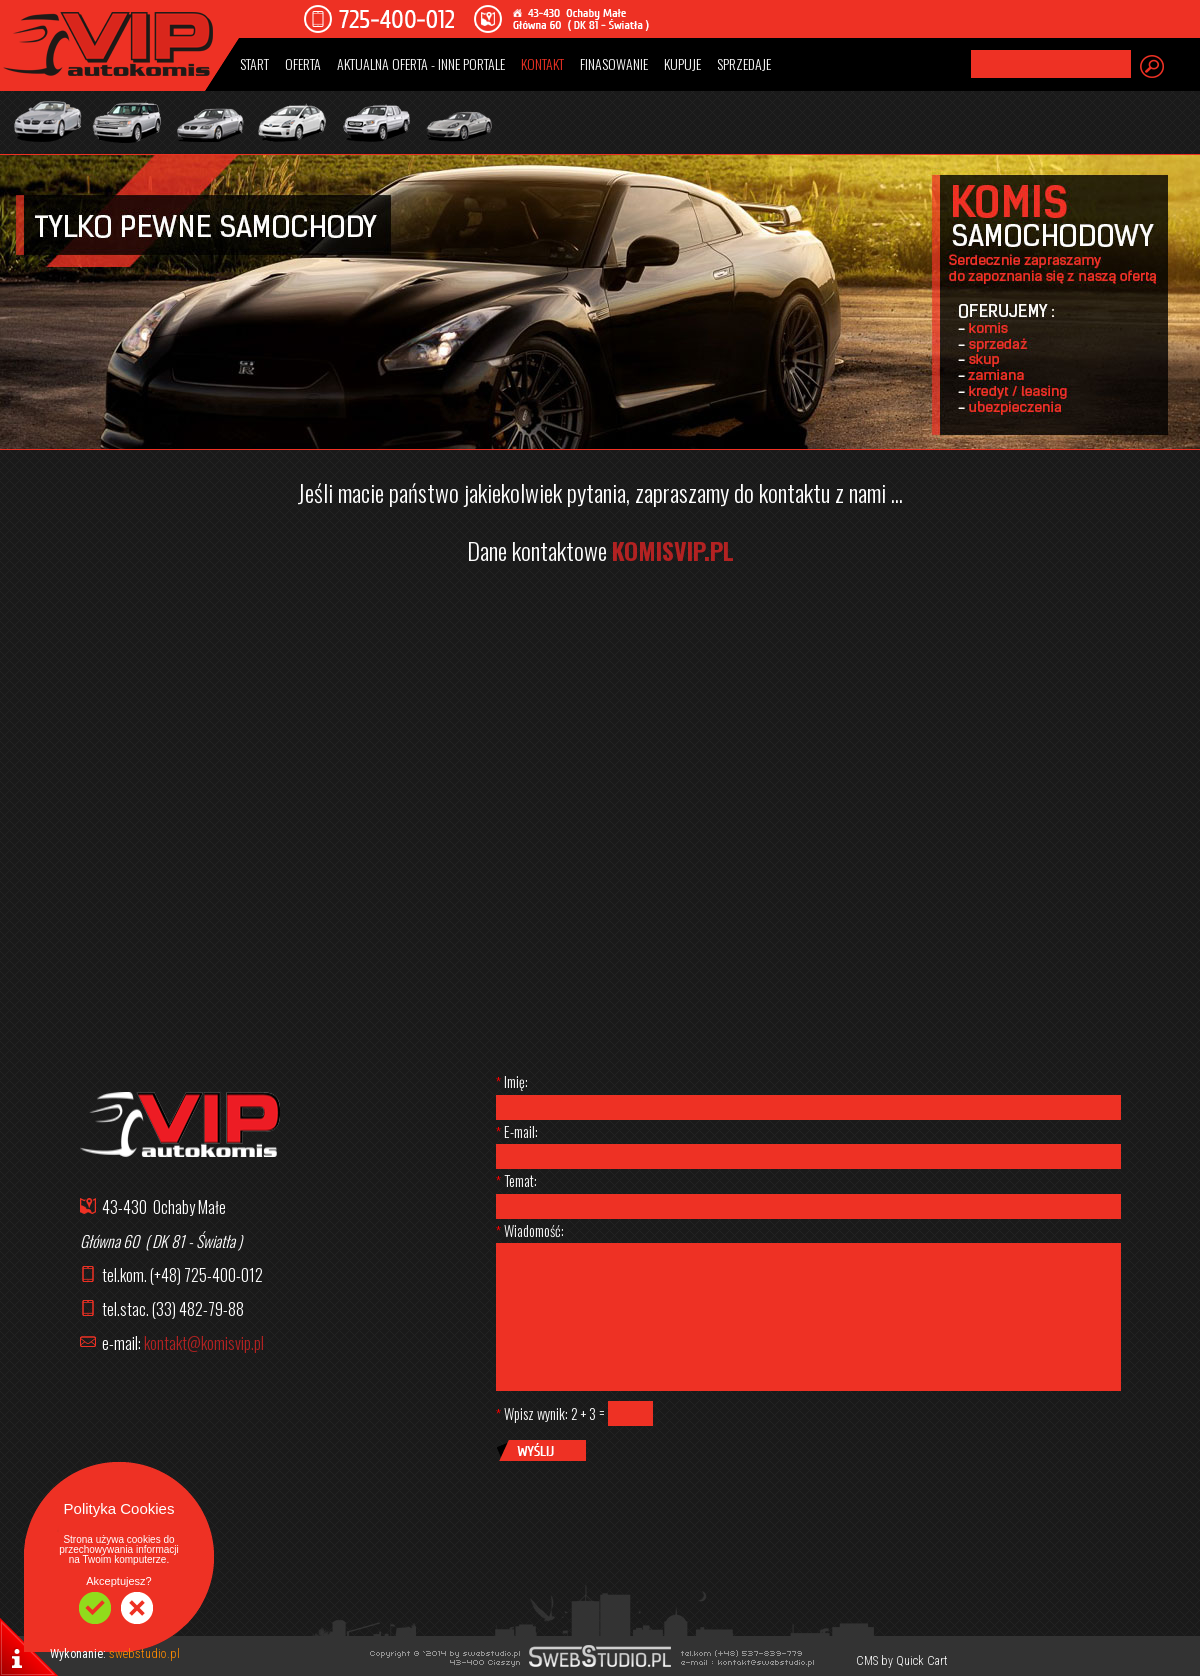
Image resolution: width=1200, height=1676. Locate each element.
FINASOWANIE (614, 63)
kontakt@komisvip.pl (204, 1343)
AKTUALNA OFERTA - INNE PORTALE (421, 63)
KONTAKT (542, 63)
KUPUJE (682, 63)
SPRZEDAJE (744, 63)
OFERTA (303, 63)
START (254, 63)
